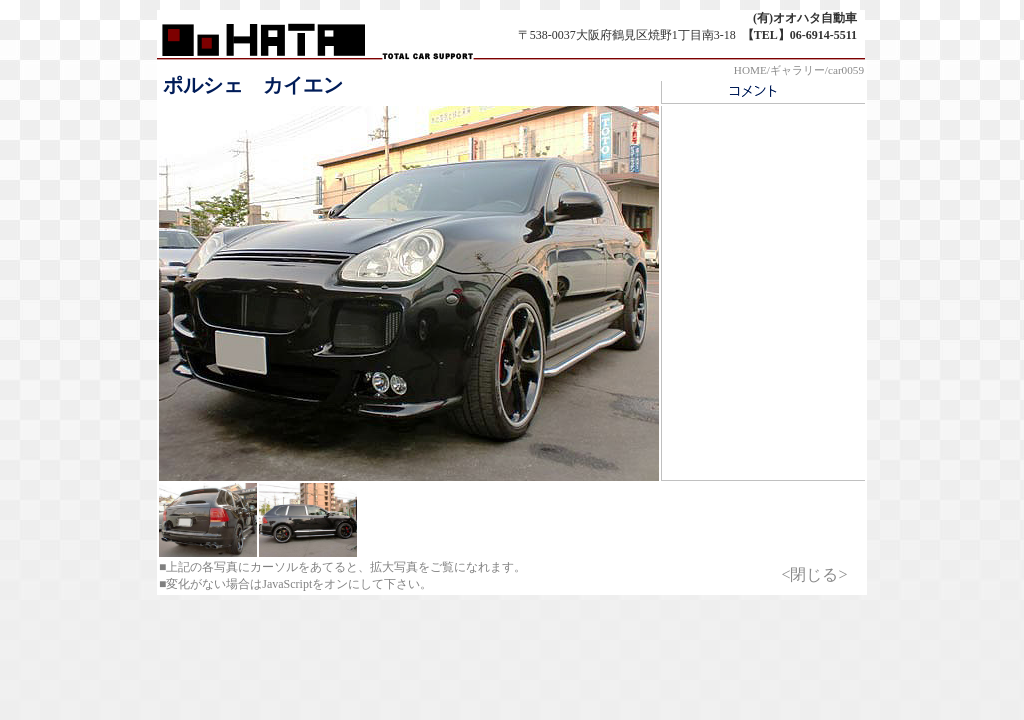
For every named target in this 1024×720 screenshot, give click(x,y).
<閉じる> (814, 574)
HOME (750, 70)
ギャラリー (797, 70)
